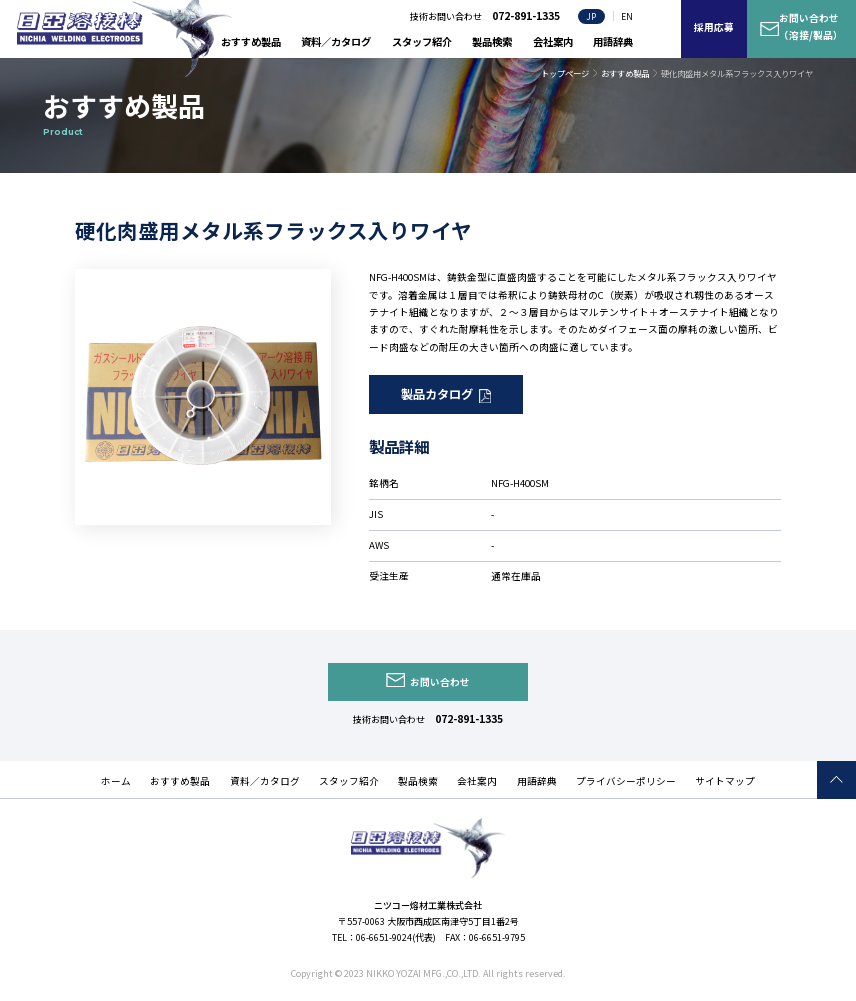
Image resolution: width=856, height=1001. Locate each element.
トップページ (565, 73)
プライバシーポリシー (626, 781)
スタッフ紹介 (422, 41)
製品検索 (492, 41)
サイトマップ (725, 781)
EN (627, 16)
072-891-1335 (469, 718)
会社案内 (553, 41)
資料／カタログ (336, 41)
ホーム (116, 781)
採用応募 (714, 27)
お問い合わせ (440, 682)
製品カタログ (437, 394)
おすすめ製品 (251, 41)
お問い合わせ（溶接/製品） (811, 26)
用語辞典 (613, 41)
